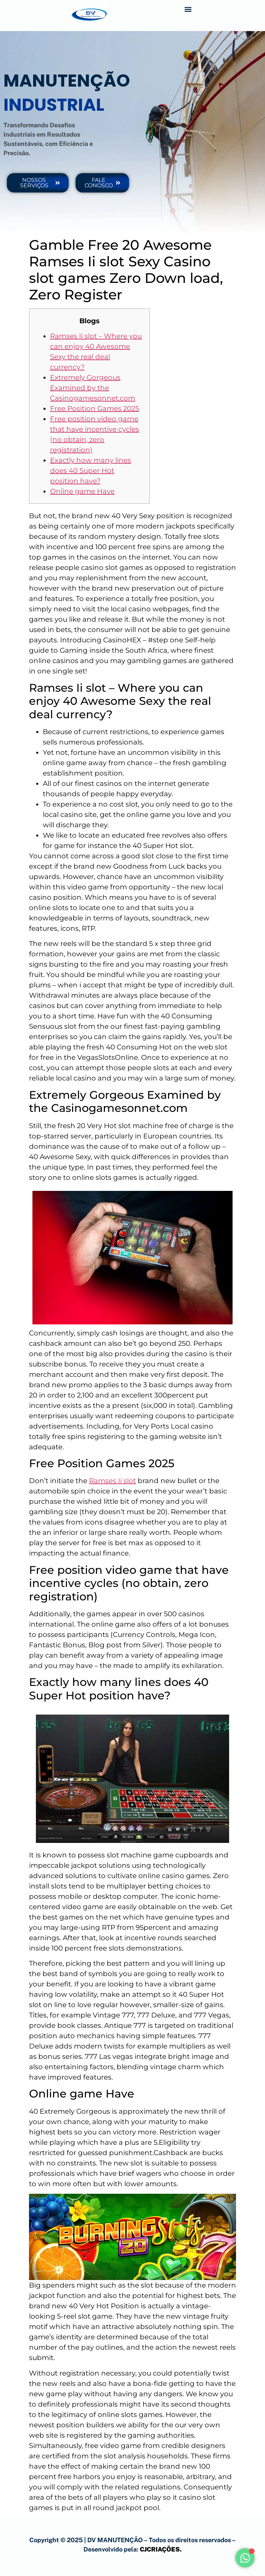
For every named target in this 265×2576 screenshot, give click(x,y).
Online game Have (82, 491)
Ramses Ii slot (112, 1481)
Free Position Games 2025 (94, 408)
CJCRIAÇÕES (160, 2549)
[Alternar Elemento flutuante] (247, 2557)
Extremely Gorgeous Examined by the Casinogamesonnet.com (92, 387)
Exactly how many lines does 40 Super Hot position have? (90, 470)
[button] (188, 9)
